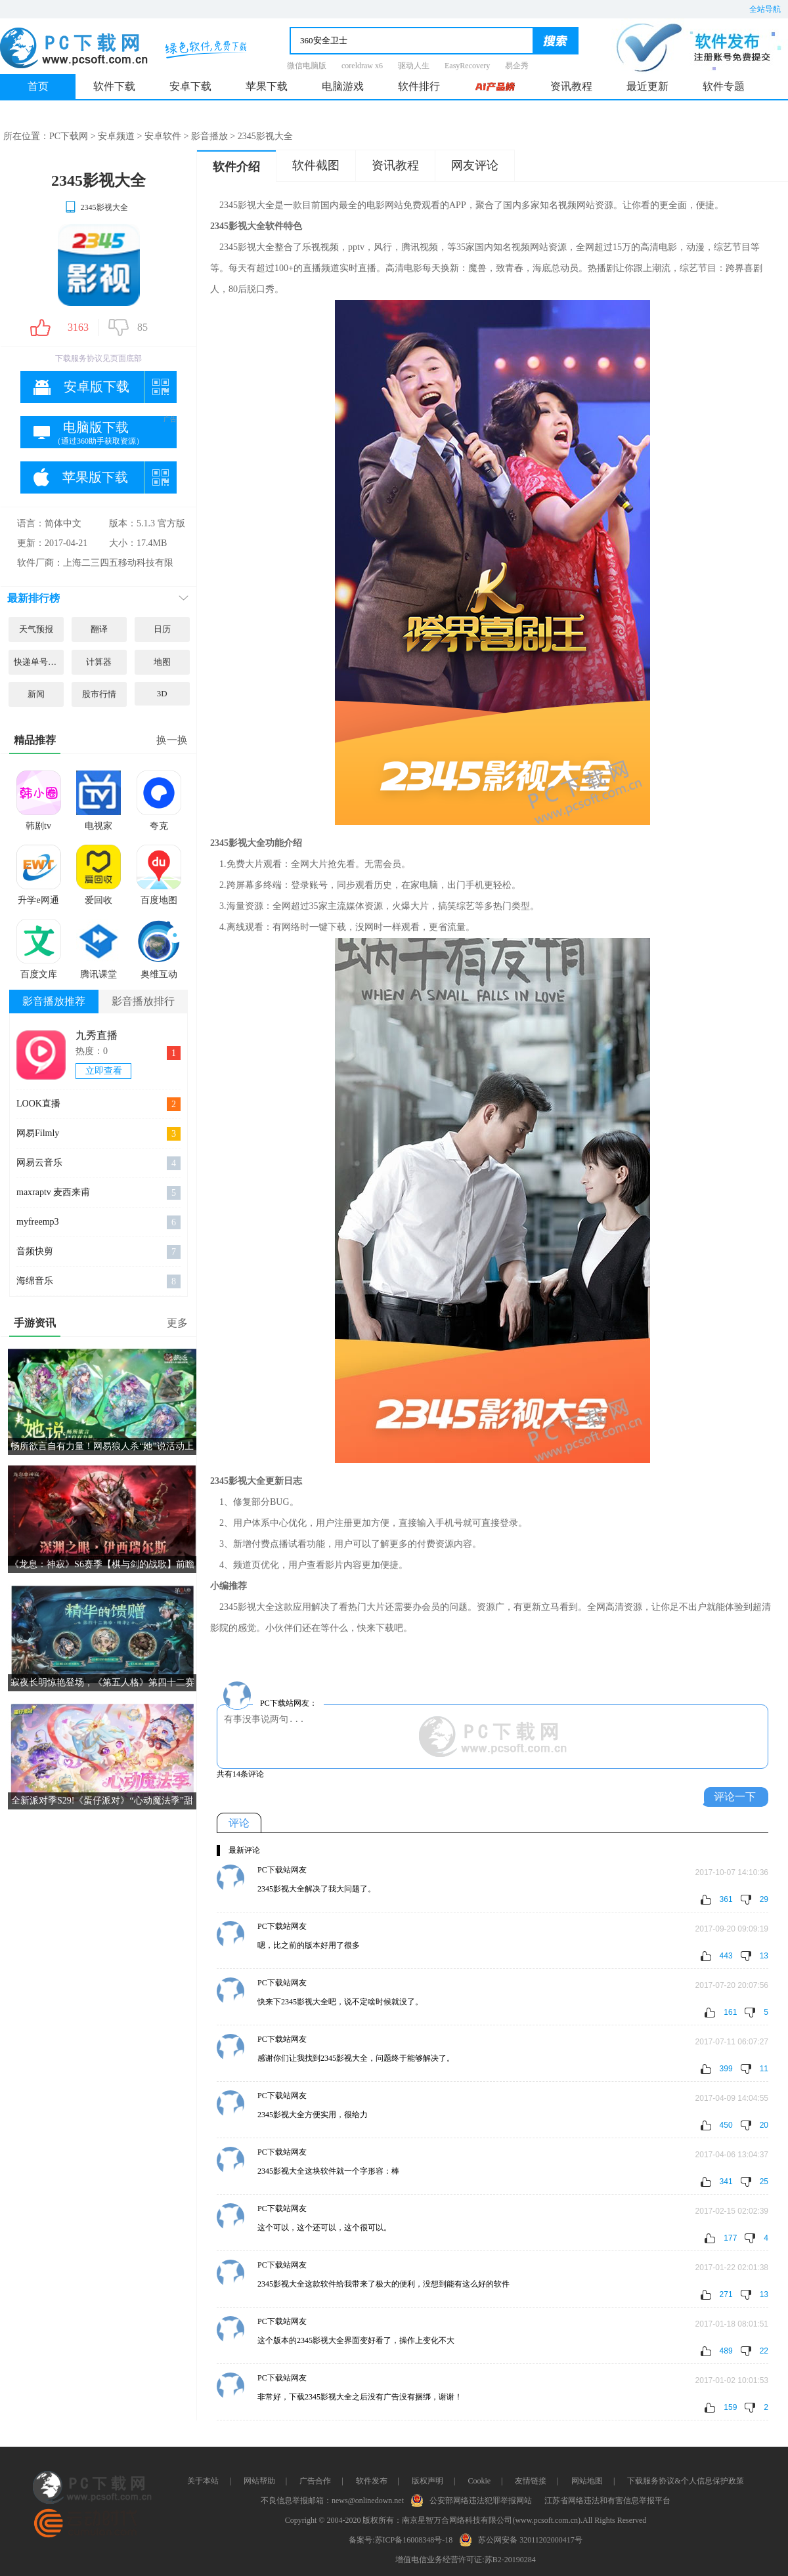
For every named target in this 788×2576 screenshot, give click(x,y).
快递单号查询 (39, 662)
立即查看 (103, 1071)
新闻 (36, 694)
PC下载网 (68, 136)
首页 (38, 86)
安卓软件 (162, 136)
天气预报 (36, 629)
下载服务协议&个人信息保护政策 (685, 2480)
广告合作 (315, 2480)
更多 (177, 1322)
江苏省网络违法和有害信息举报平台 (607, 2500)
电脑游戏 (343, 86)
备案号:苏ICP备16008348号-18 (400, 2539)
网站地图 (587, 2480)
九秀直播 (97, 1035)
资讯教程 (571, 86)
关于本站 (203, 2480)
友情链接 (530, 2480)
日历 (162, 629)
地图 (162, 662)
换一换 (172, 740)
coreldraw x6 (362, 65)
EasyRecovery (467, 65)
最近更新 (647, 86)
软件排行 (419, 86)
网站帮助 (259, 2480)
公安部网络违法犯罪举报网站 (474, 2499)
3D (162, 693)
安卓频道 (116, 136)
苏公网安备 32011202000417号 (523, 2538)
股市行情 (99, 694)
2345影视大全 (96, 206)
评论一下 (735, 1796)
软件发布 (371, 2480)
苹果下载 (267, 86)
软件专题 (724, 86)
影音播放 (209, 136)
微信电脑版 (306, 65)
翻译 (99, 629)
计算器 (99, 662)
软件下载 (114, 86)
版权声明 (427, 2480)
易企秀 (517, 65)
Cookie (479, 2480)
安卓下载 (190, 86)
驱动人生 (413, 65)
